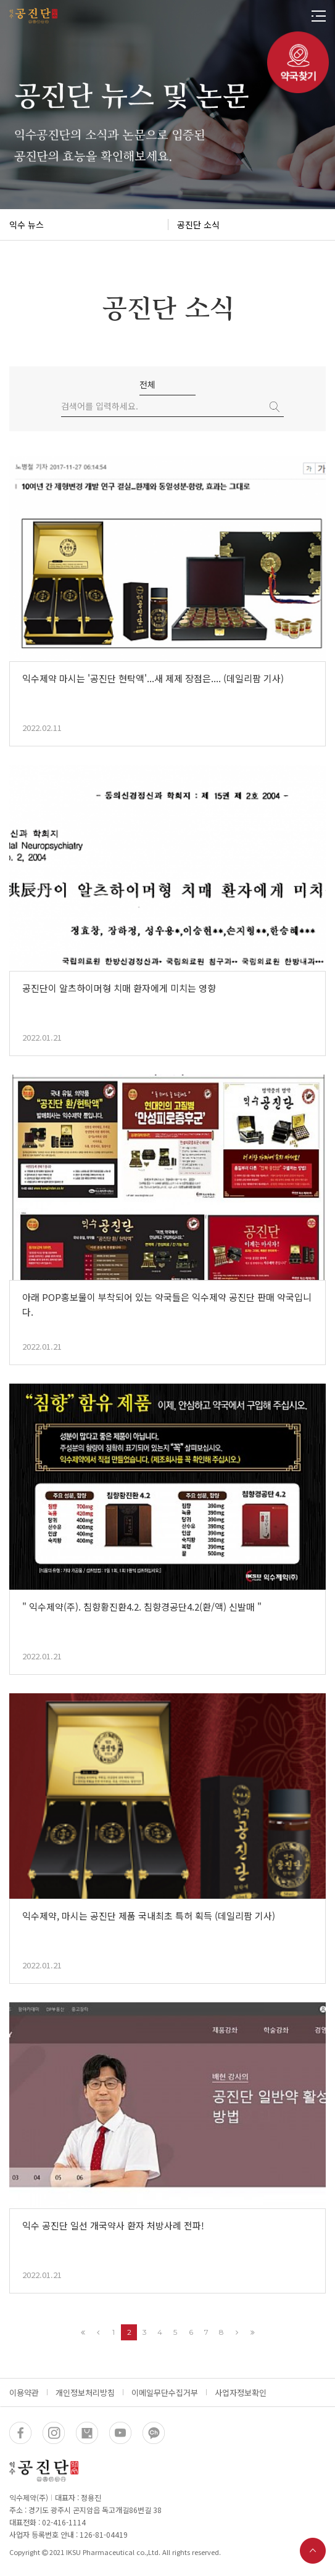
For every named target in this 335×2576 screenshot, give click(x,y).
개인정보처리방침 (85, 2392)
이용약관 (24, 2392)
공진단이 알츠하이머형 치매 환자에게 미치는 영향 (119, 987)
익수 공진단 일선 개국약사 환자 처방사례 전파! (113, 2225)
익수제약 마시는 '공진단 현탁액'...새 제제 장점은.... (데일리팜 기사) (153, 678)
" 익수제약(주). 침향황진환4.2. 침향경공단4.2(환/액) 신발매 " (142, 1606)
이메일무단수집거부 (164, 2392)
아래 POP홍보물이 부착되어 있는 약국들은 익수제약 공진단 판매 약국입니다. (167, 1304)
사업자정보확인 (241, 2392)
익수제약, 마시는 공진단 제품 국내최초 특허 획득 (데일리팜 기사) (148, 1915)
